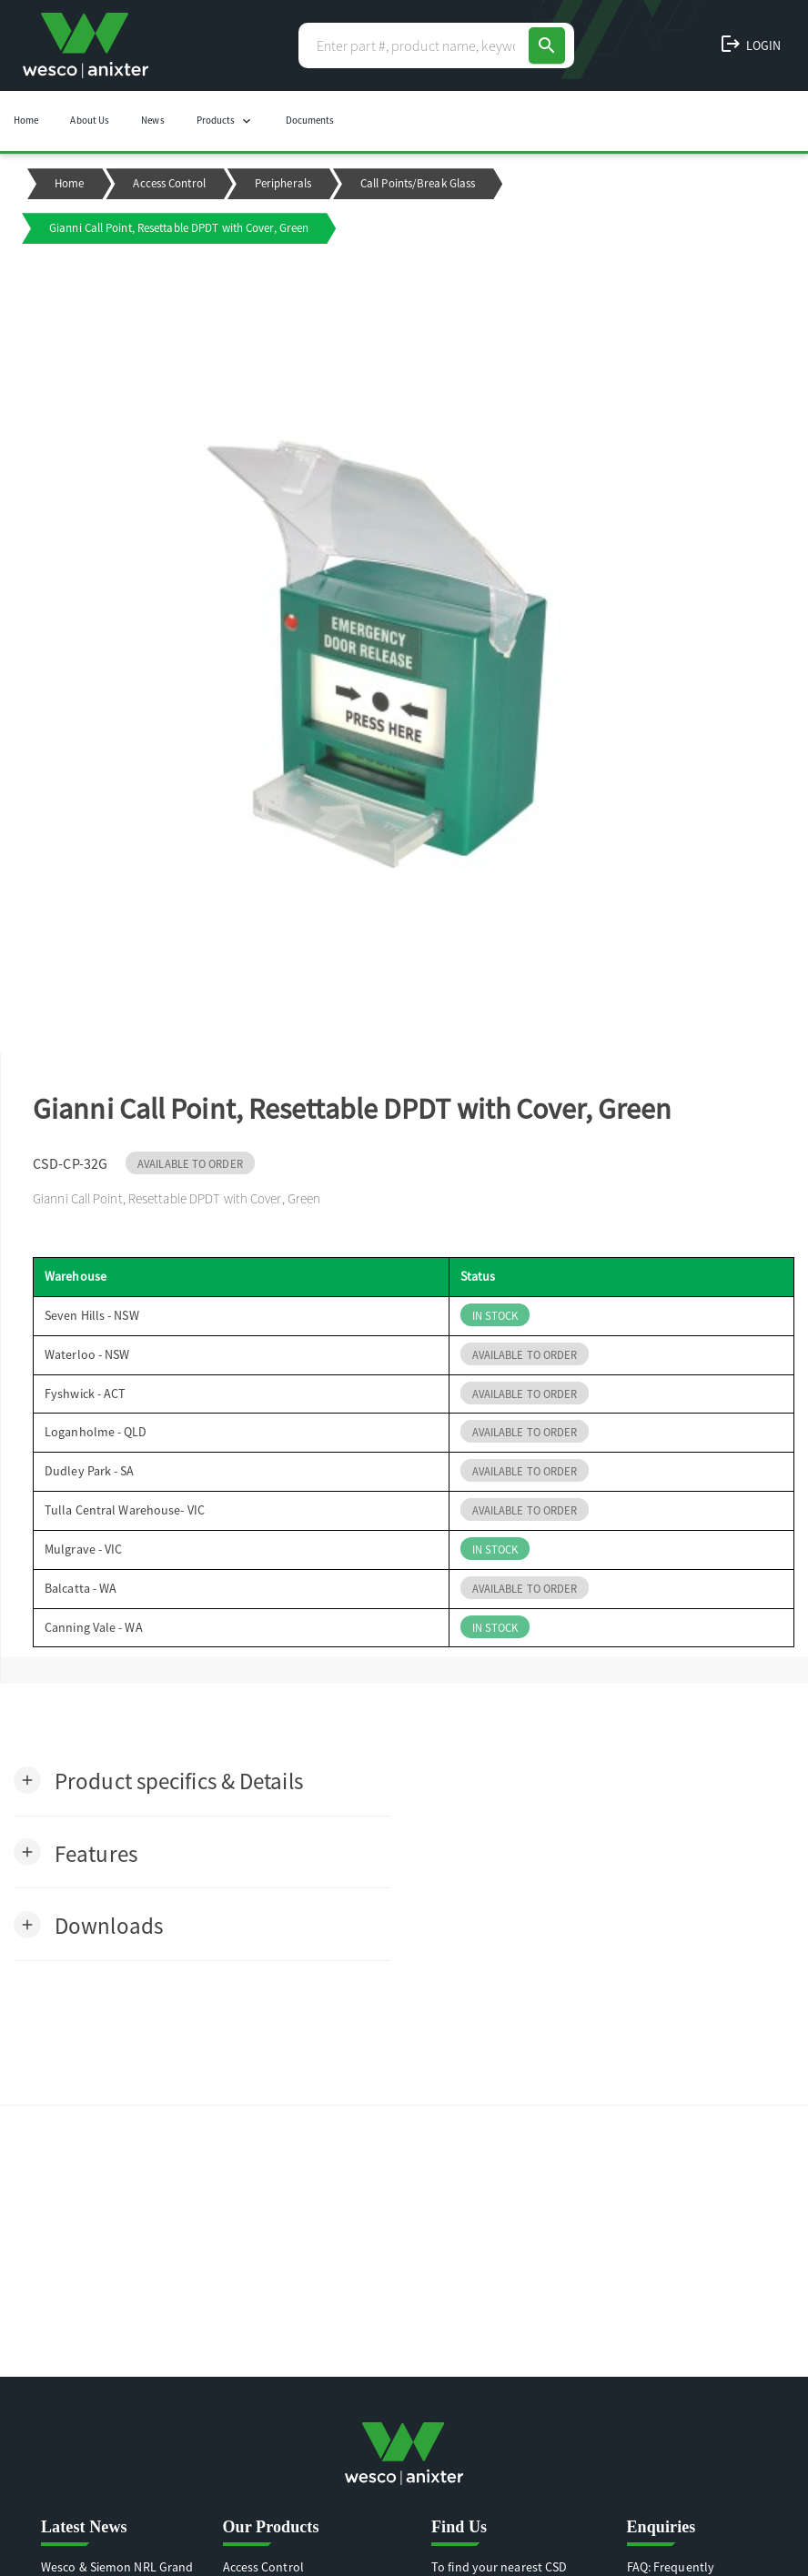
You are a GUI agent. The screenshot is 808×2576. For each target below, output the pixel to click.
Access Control (169, 183)
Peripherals (283, 183)
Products (225, 121)
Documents (310, 120)
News (152, 120)
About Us (89, 120)
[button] (158, 1780)
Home (26, 120)
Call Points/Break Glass (417, 183)
